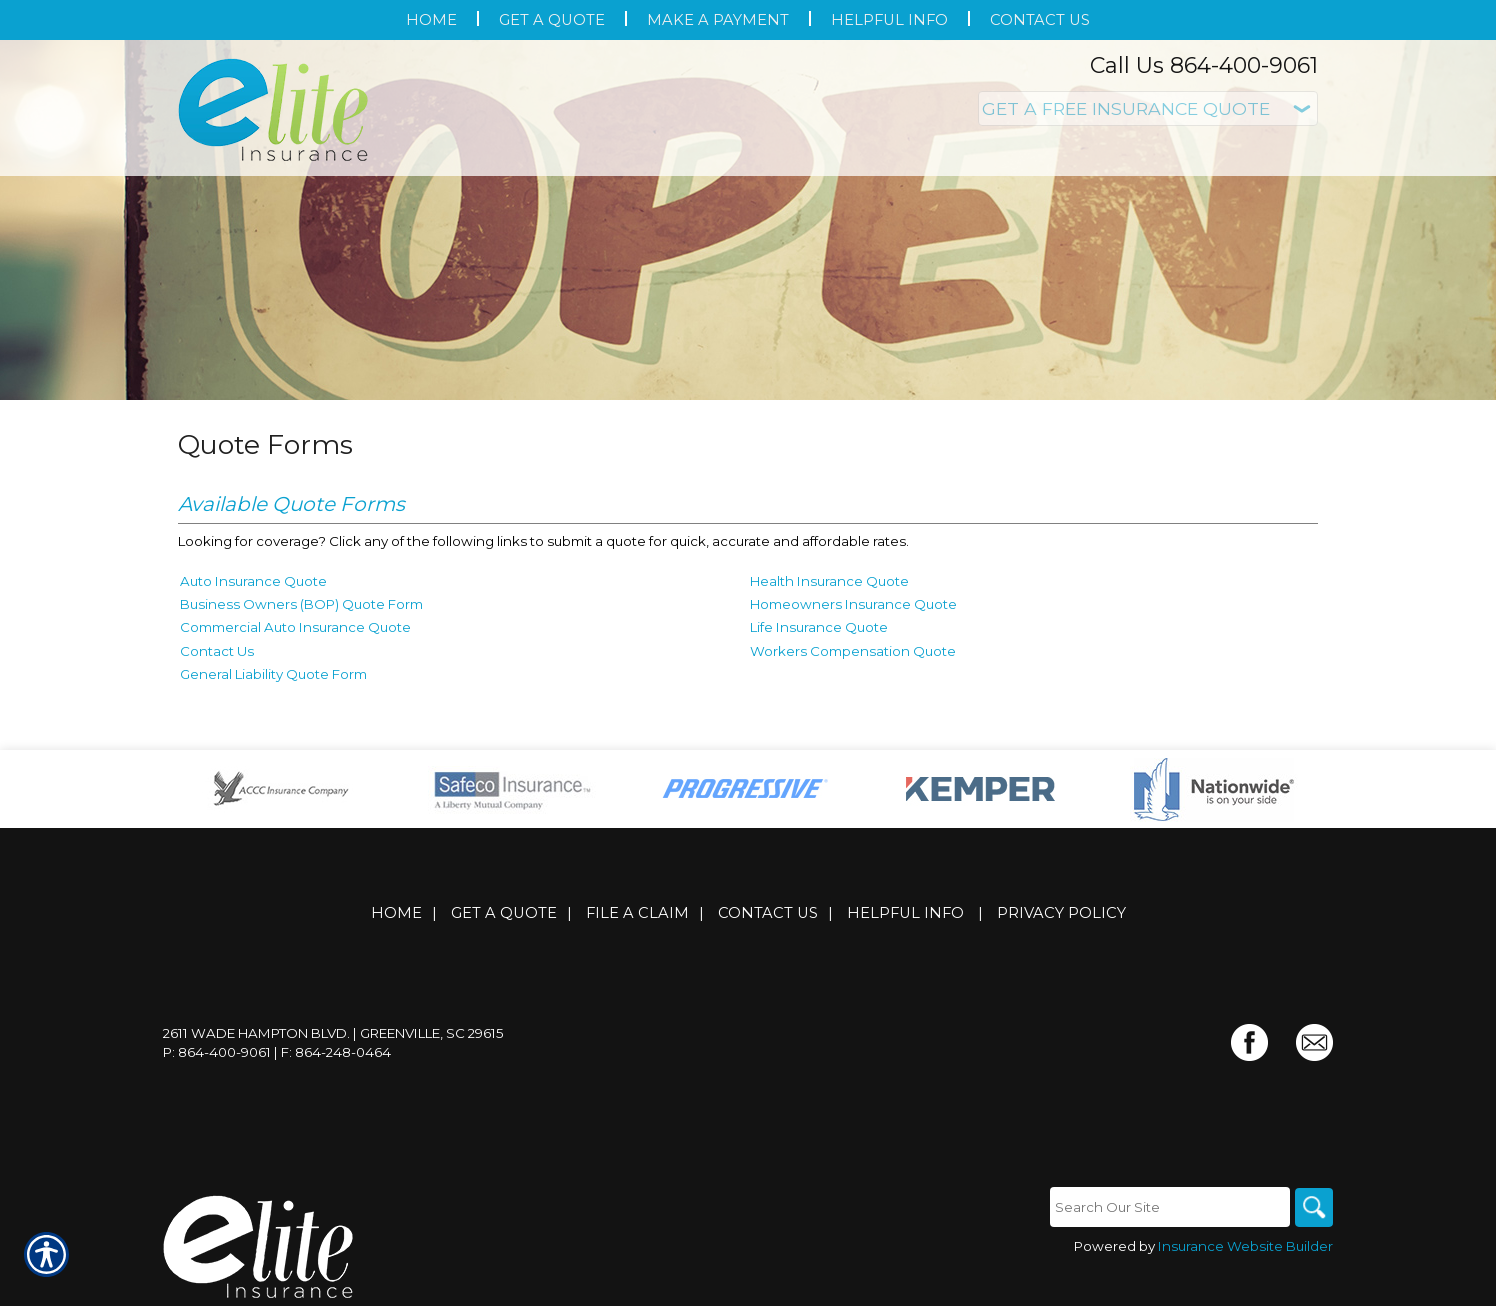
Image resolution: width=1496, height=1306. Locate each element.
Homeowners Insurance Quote (853, 604)
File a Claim (637, 913)
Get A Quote (504, 913)
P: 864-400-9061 (217, 1052)
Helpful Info (905, 913)
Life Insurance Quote (819, 627)
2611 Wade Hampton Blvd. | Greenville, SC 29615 (333, 1033)
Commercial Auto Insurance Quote (295, 627)
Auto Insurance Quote (253, 581)
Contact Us (217, 651)
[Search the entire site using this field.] (1168, 1207)
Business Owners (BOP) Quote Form (301, 604)
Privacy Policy (1061, 913)
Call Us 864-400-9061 (1204, 65)
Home (396, 913)
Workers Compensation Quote (853, 651)
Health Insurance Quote (829, 581)
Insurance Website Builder (1245, 1247)
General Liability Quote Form (273, 674)
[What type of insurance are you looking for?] (1148, 108)
